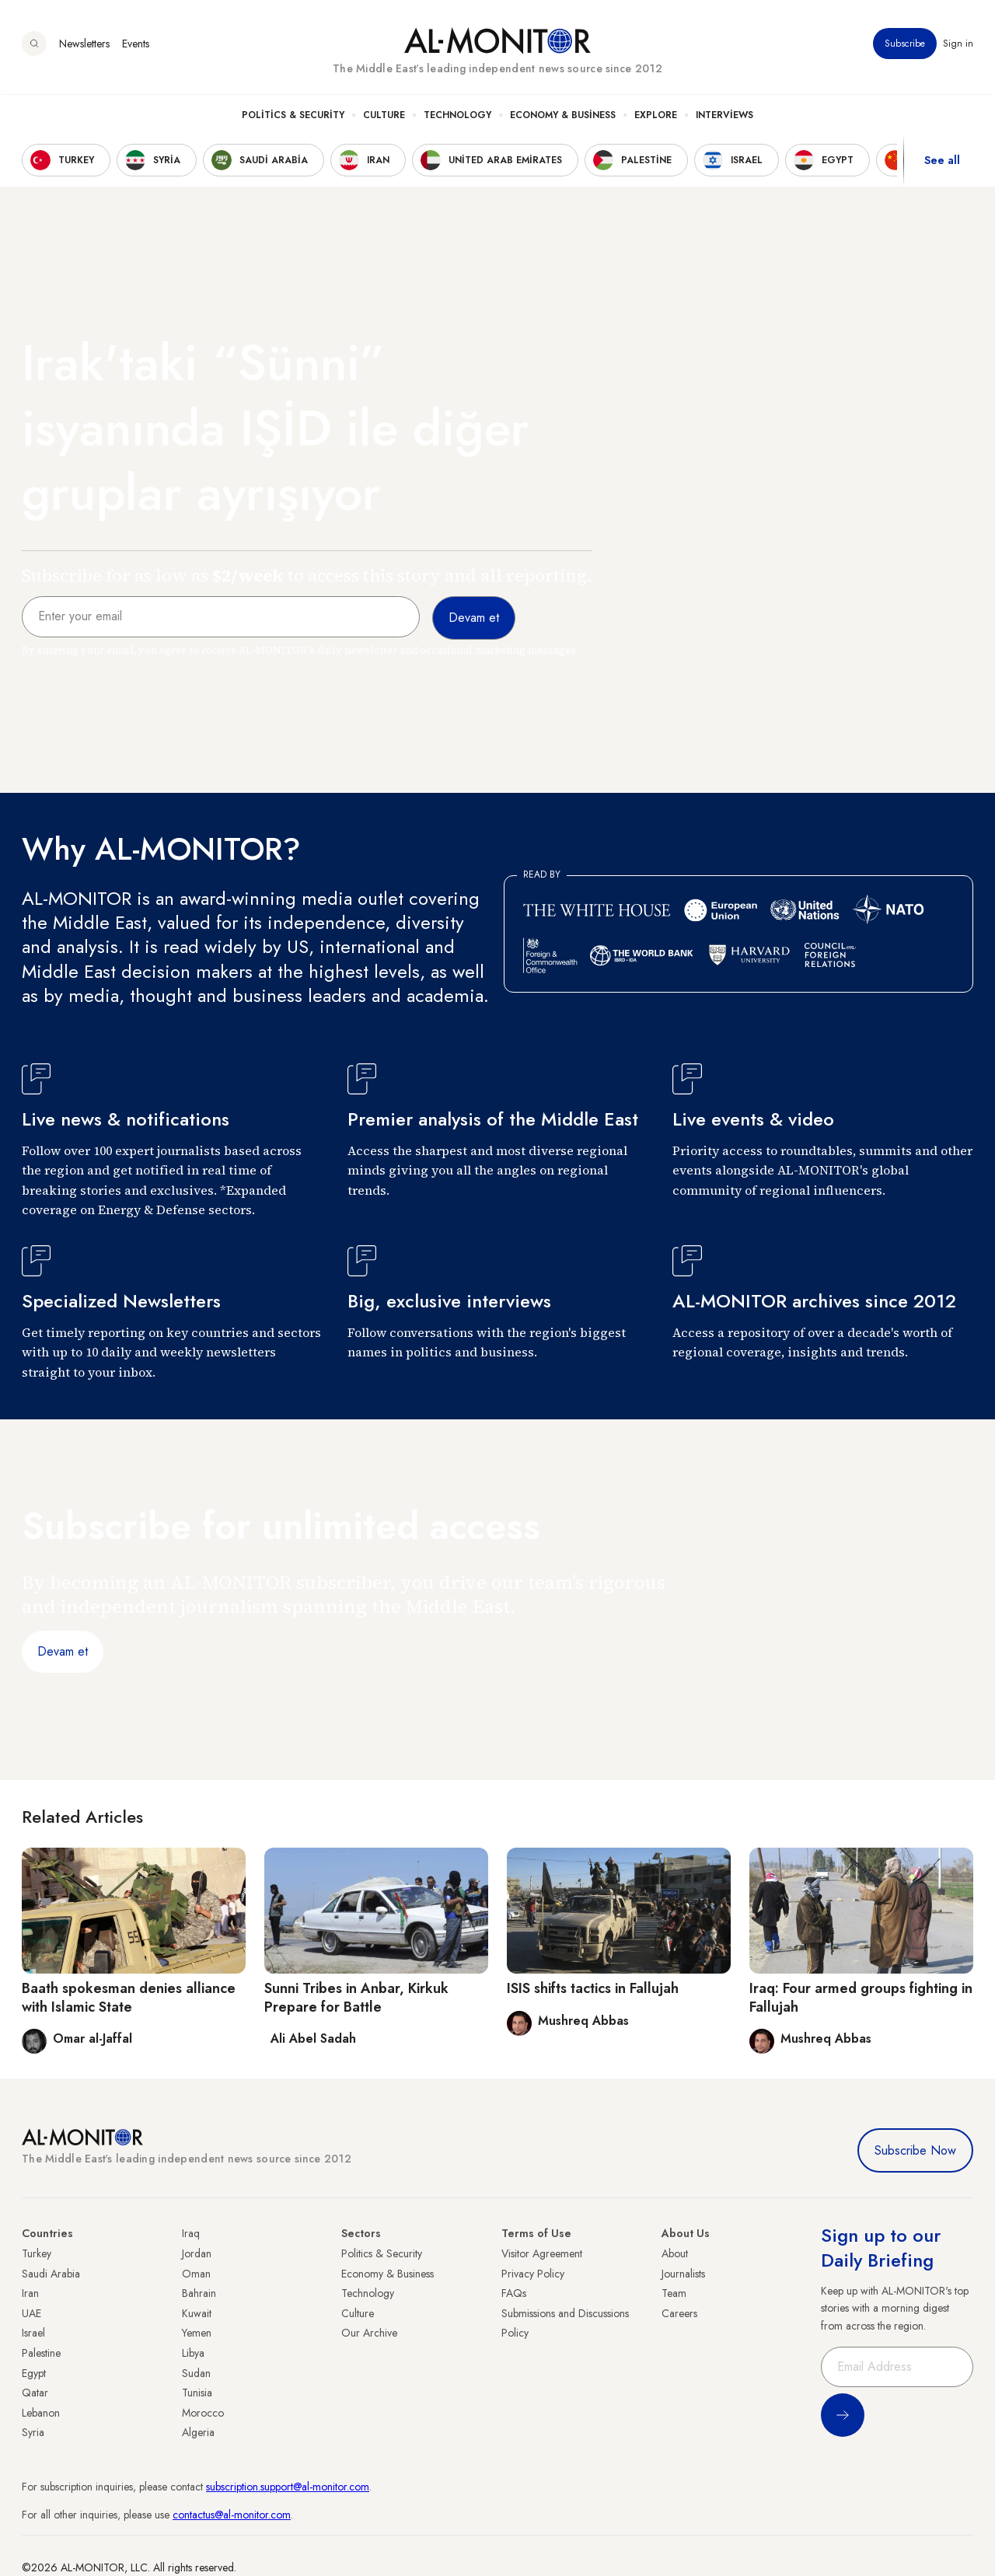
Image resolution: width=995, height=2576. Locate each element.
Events (135, 46)
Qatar (35, 2392)
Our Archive (369, 2332)
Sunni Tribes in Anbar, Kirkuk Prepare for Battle (356, 1997)
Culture (384, 117)
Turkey (36, 2253)
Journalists (683, 2273)
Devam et (62, 1651)
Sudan (196, 2373)
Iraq (191, 2233)
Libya (193, 2353)
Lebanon (41, 2413)
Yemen (196, 2332)
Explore (655, 117)
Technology (457, 117)
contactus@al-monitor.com (232, 2514)
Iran (30, 2293)
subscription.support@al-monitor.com (287, 2486)
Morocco (203, 2413)
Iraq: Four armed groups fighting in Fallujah (860, 1997)
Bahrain (199, 2293)
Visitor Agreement (541, 2253)
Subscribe (905, 46)
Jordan (196, 2253)
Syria (33, 2432)
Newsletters (84, 46)
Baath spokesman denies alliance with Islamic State (129, 1997)
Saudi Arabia (51, 2273)
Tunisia (197, 2392)
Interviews (724, 117)
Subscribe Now (915, 2150)
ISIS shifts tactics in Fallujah (593, 1988)
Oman (196, 2273)
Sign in (958, 46)
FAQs (513, 2293)
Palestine (41, 2353)
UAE (31, 2313)
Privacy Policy (532, 2273)
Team (674, 2293)
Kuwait (196, 2313)
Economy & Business (563, 117)
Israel (33, 2332)
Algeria (198, 2432)
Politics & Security (293, 117)
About (675, 2253)
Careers (679, 2313)
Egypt (34, 2373)
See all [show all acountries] (942, 162)
